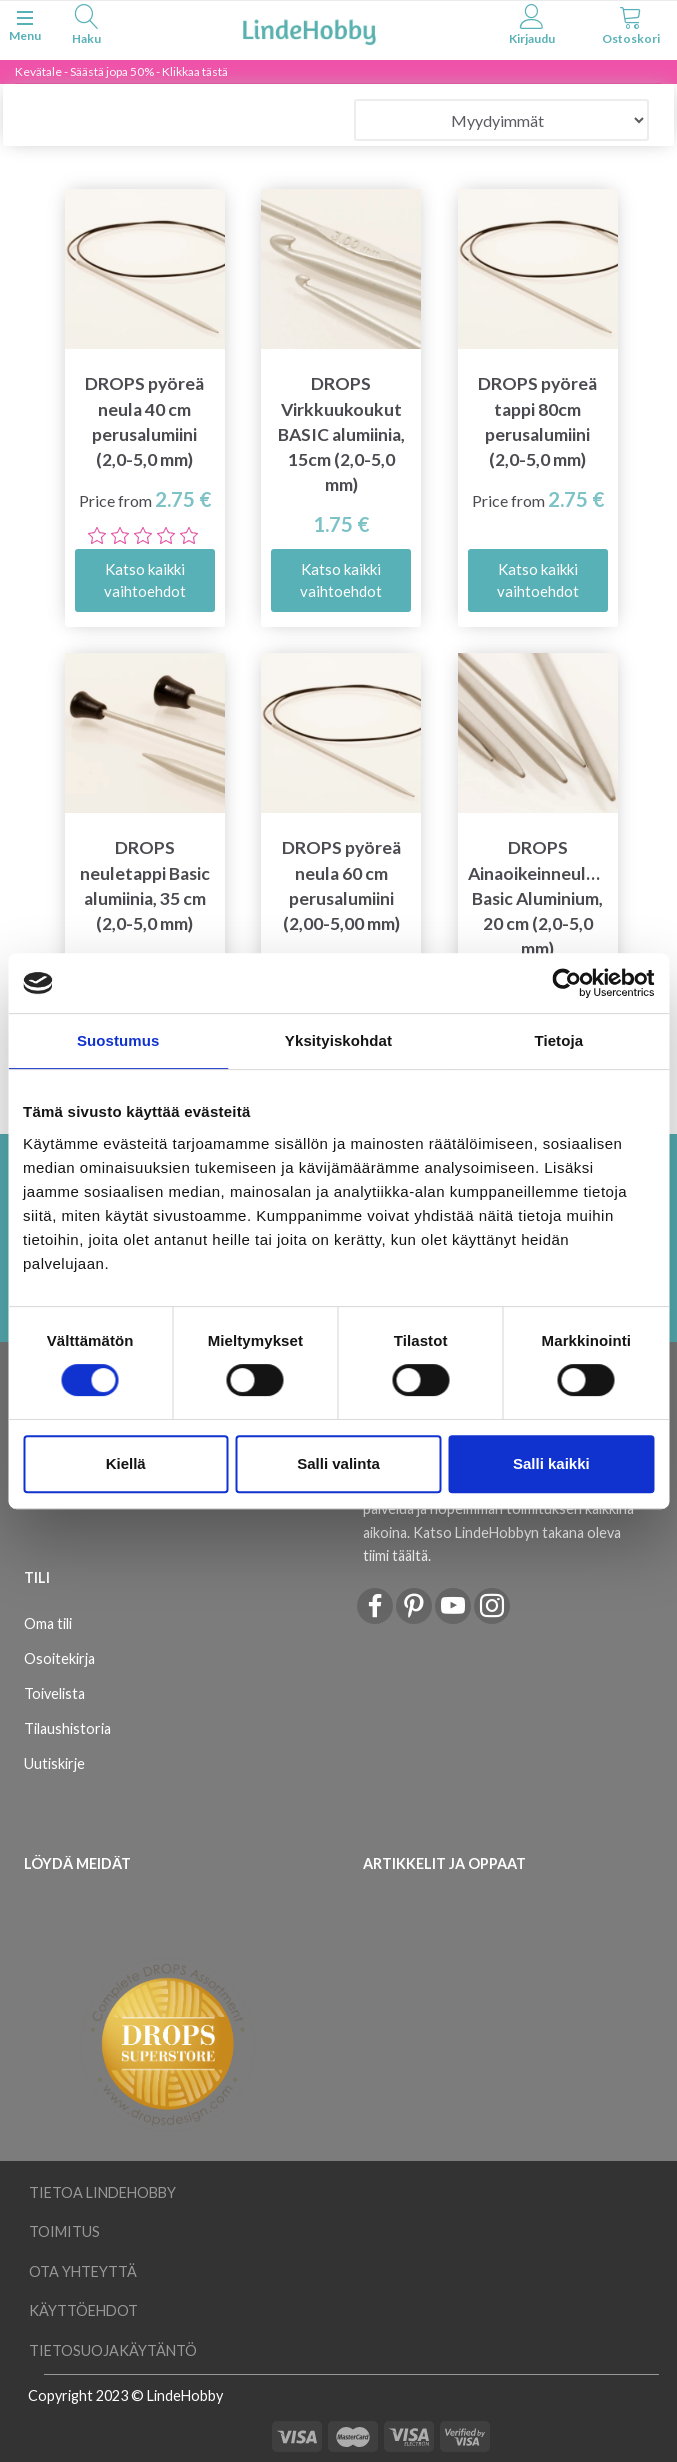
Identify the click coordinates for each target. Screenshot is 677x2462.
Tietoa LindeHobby (102, 2192)
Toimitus (64, 2231)
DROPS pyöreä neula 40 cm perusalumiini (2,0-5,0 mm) (144, 421)
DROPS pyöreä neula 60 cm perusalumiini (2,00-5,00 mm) (341, 885)
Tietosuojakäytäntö (113, 2350)
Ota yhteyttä (83, 2271)
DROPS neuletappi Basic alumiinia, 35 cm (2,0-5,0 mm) (145, 885)
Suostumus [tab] (118, 1040)
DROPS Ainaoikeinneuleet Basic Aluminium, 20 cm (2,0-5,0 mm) (538, 898)
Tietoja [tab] (558, 1040)
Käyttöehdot (83, 2310)
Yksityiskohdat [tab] (338, 1040)
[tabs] (86, 27)
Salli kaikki (551, 1463)
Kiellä (126, 1463)
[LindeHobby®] (309, 28)
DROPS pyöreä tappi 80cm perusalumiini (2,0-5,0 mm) (537, 421)
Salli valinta (338, 1463)
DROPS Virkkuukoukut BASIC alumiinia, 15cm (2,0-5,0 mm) (341, 434)
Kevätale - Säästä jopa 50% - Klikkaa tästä (121, 71)
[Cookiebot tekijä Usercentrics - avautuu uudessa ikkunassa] (566, 983)
